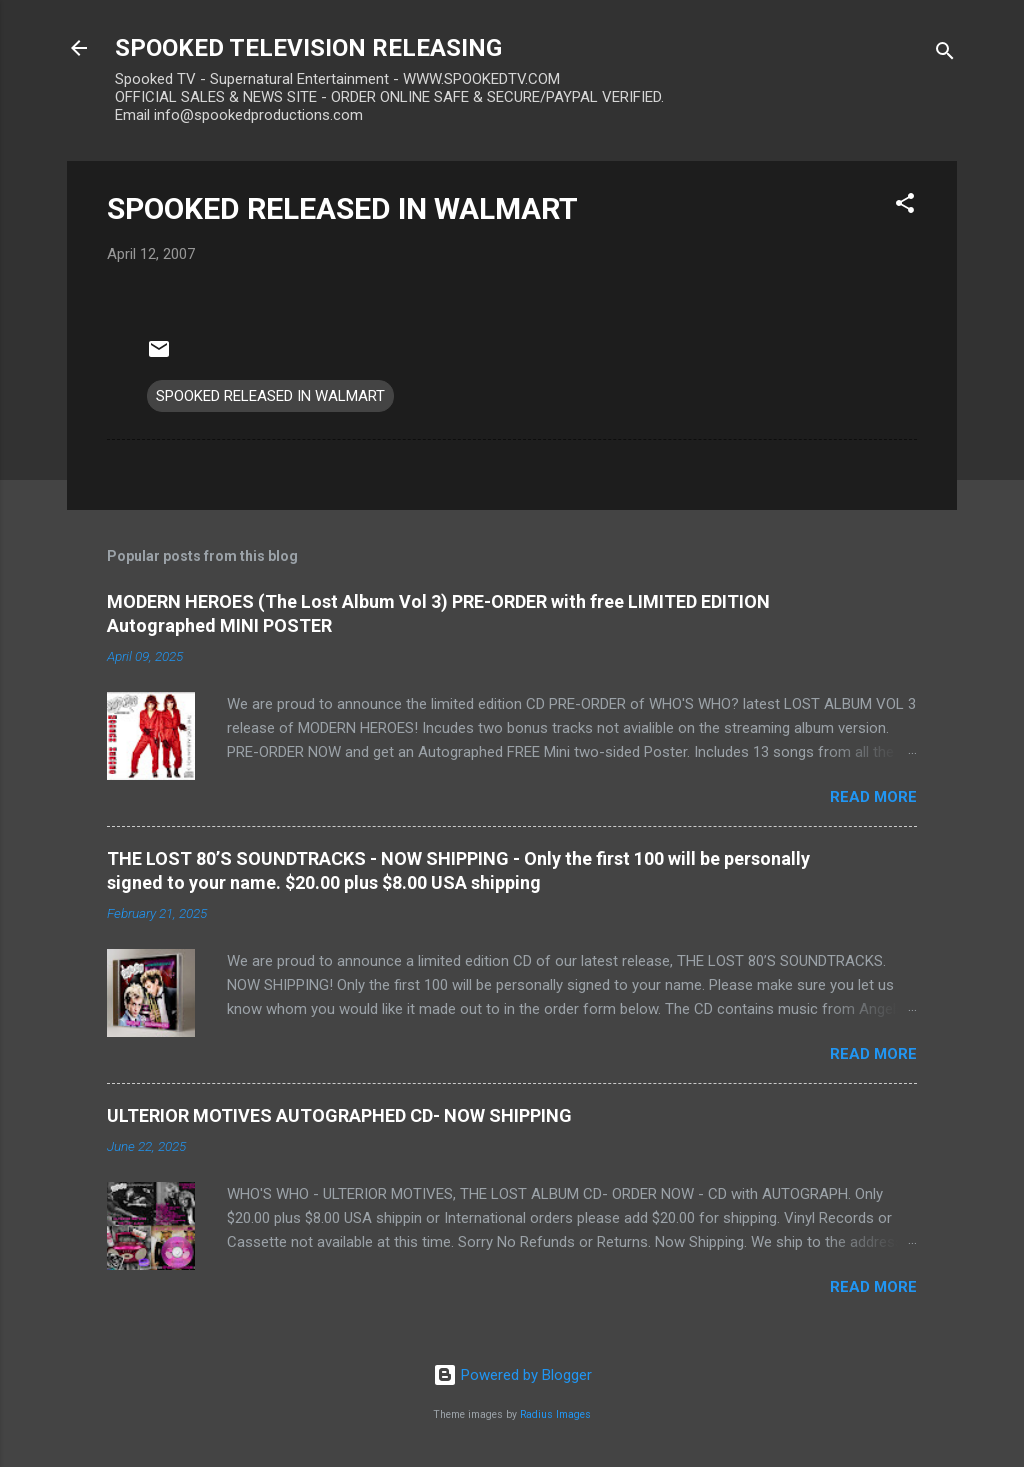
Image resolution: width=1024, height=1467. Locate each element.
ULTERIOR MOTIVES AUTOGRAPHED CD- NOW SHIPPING (339, 1115)
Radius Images (555, 1414)
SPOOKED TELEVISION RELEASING (308, 48)
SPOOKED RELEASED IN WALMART (342, 208)
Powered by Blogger (512, 1375)
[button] (905, 206)
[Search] (945, 54)
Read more (873, 797)
